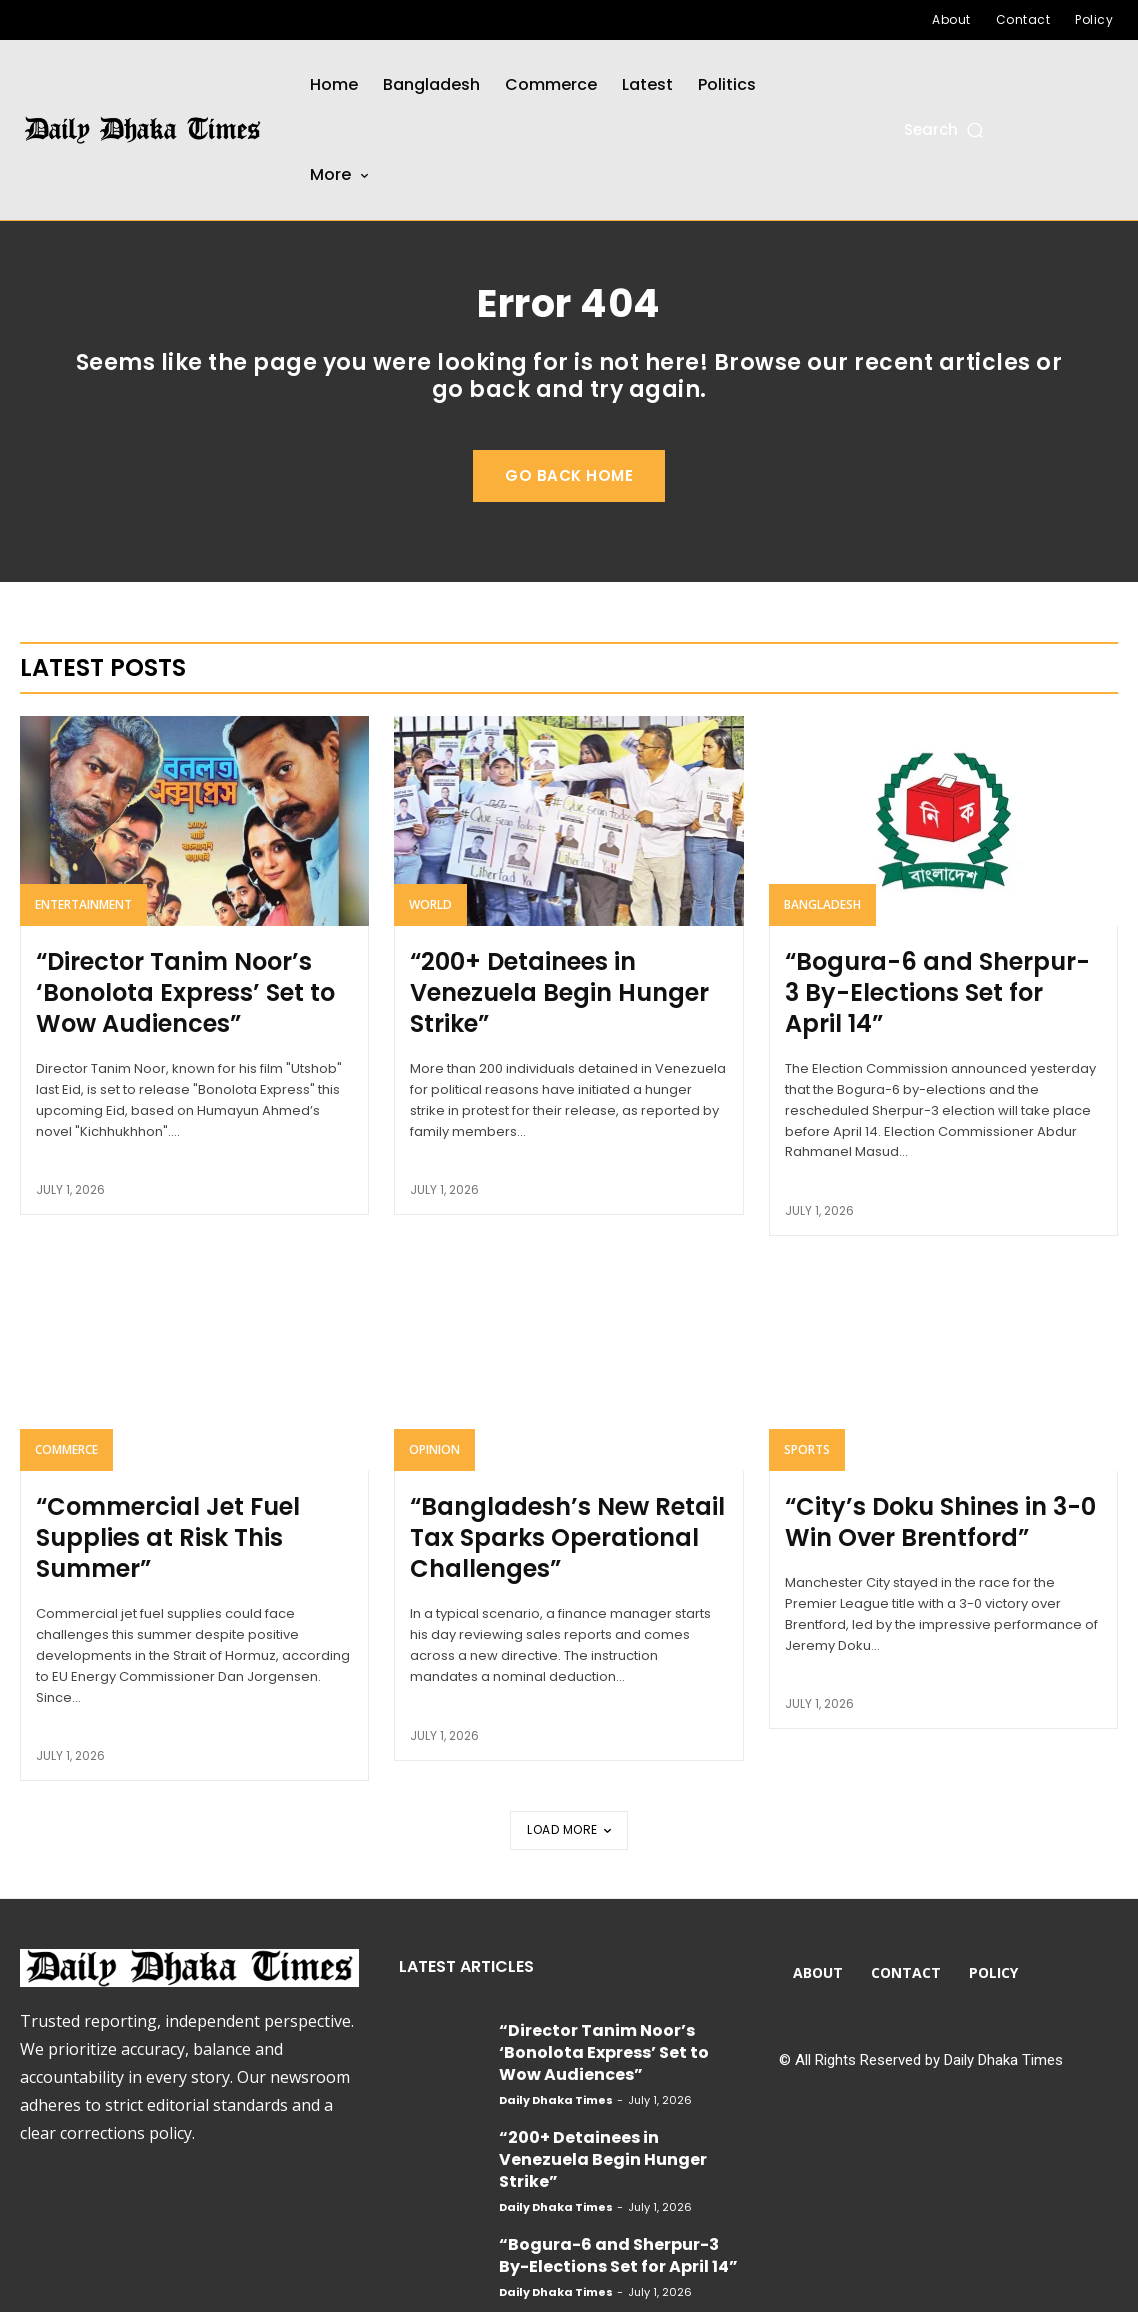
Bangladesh (822, 947)
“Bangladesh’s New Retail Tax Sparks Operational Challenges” (562, 1537)
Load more (569, 1800)
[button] (945, 129)
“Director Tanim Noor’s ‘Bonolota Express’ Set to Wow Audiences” (190, 1028)
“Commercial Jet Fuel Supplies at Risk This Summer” (193, 1524)
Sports (807, 1456)
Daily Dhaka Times (556, 2039)
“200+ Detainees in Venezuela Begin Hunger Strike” (564, 1015)
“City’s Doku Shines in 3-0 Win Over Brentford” (937, 1524)
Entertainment (83, 947)
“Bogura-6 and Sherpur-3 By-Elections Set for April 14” (937, 1015)
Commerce (66, 1456)
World (430, 947)
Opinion (434, 1456)
